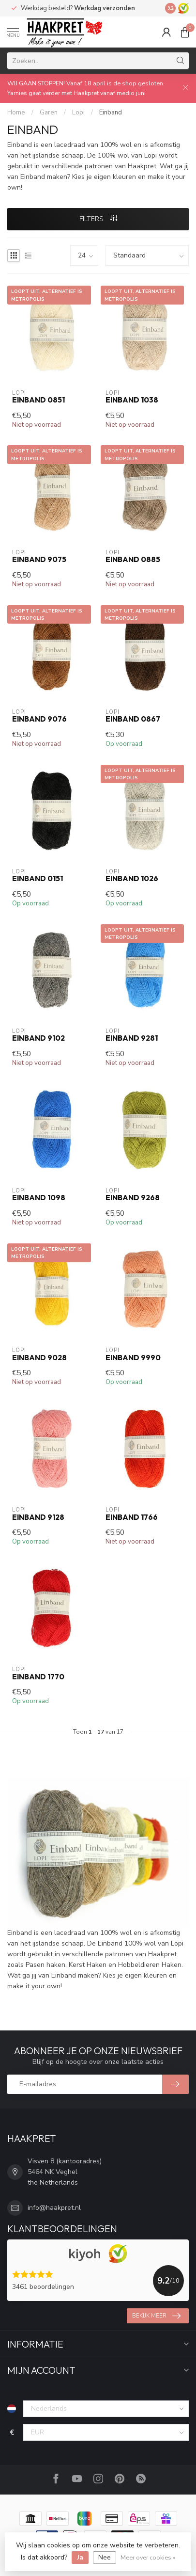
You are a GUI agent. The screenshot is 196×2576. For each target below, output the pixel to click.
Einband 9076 (39, 719)
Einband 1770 (38, 1677)
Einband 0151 (37, 878)
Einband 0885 (133, 559)
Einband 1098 (38, 1197)
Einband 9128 (38, 1517)
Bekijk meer (156, 2316)
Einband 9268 (133, 1197)
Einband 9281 (132, 1038)
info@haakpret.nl (54, 2207)
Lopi (78, 112)
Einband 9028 (39, 1357)
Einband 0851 (38, 400)
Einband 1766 (132, 1517)
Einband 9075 (39, 559)
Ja (80, 2557)
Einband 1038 (132, 400)
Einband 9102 (38, 1038)
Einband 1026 (132, 878)
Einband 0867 (133, 719)
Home (16, 112)
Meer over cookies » (148, 2557)
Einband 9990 (133, 1357)
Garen (49, 112)
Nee (104, 2557)
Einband (110, 112)
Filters (98, 219)
